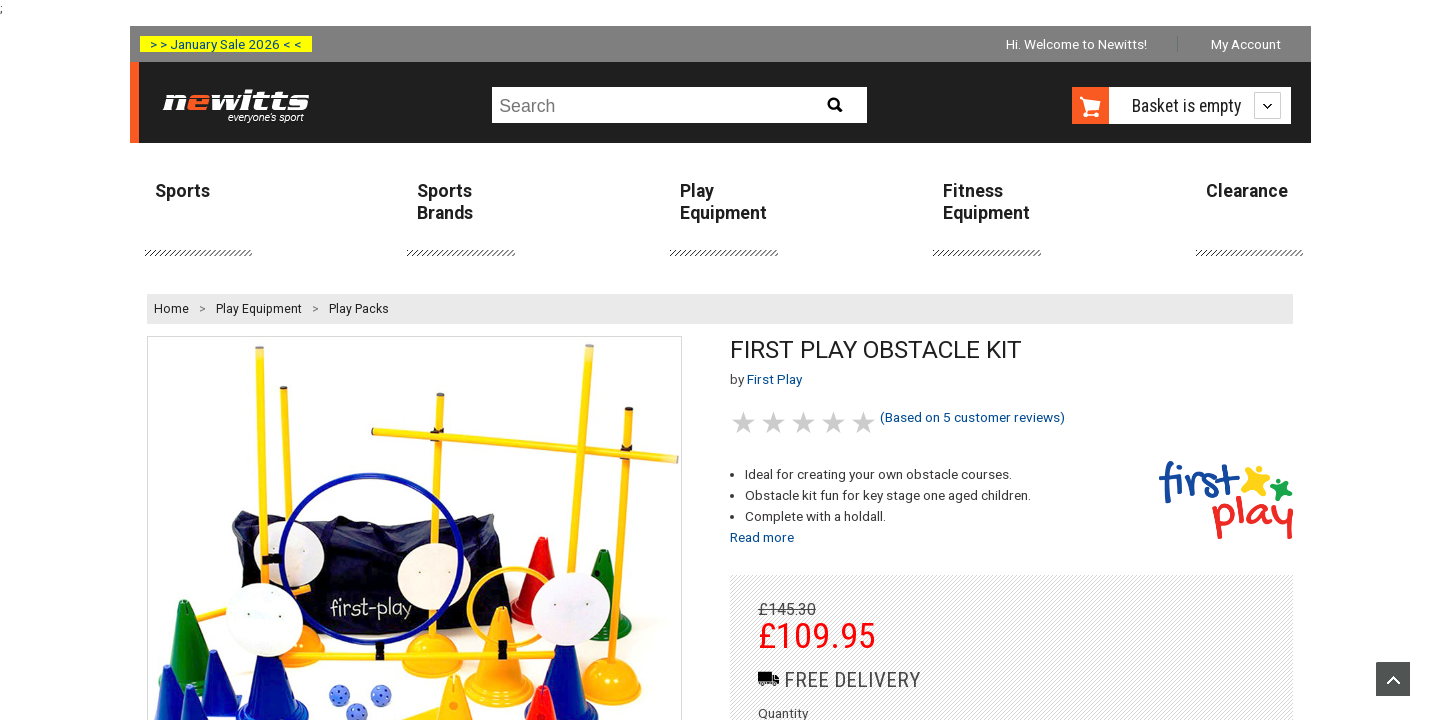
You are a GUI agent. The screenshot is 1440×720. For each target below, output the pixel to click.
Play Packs (359, 309)
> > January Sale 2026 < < (226, 44)
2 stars (775, 422)
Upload (1393, 679)
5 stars (865, 422)
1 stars (745, 422)
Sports (182, 191)
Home (171, 309)
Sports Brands (445, 201)
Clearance (1247, 191)
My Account (1246, 44)
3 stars (805, 422)
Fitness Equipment (986, 201)
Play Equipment (723, 201)
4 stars (835, 422)
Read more (762, 537)
